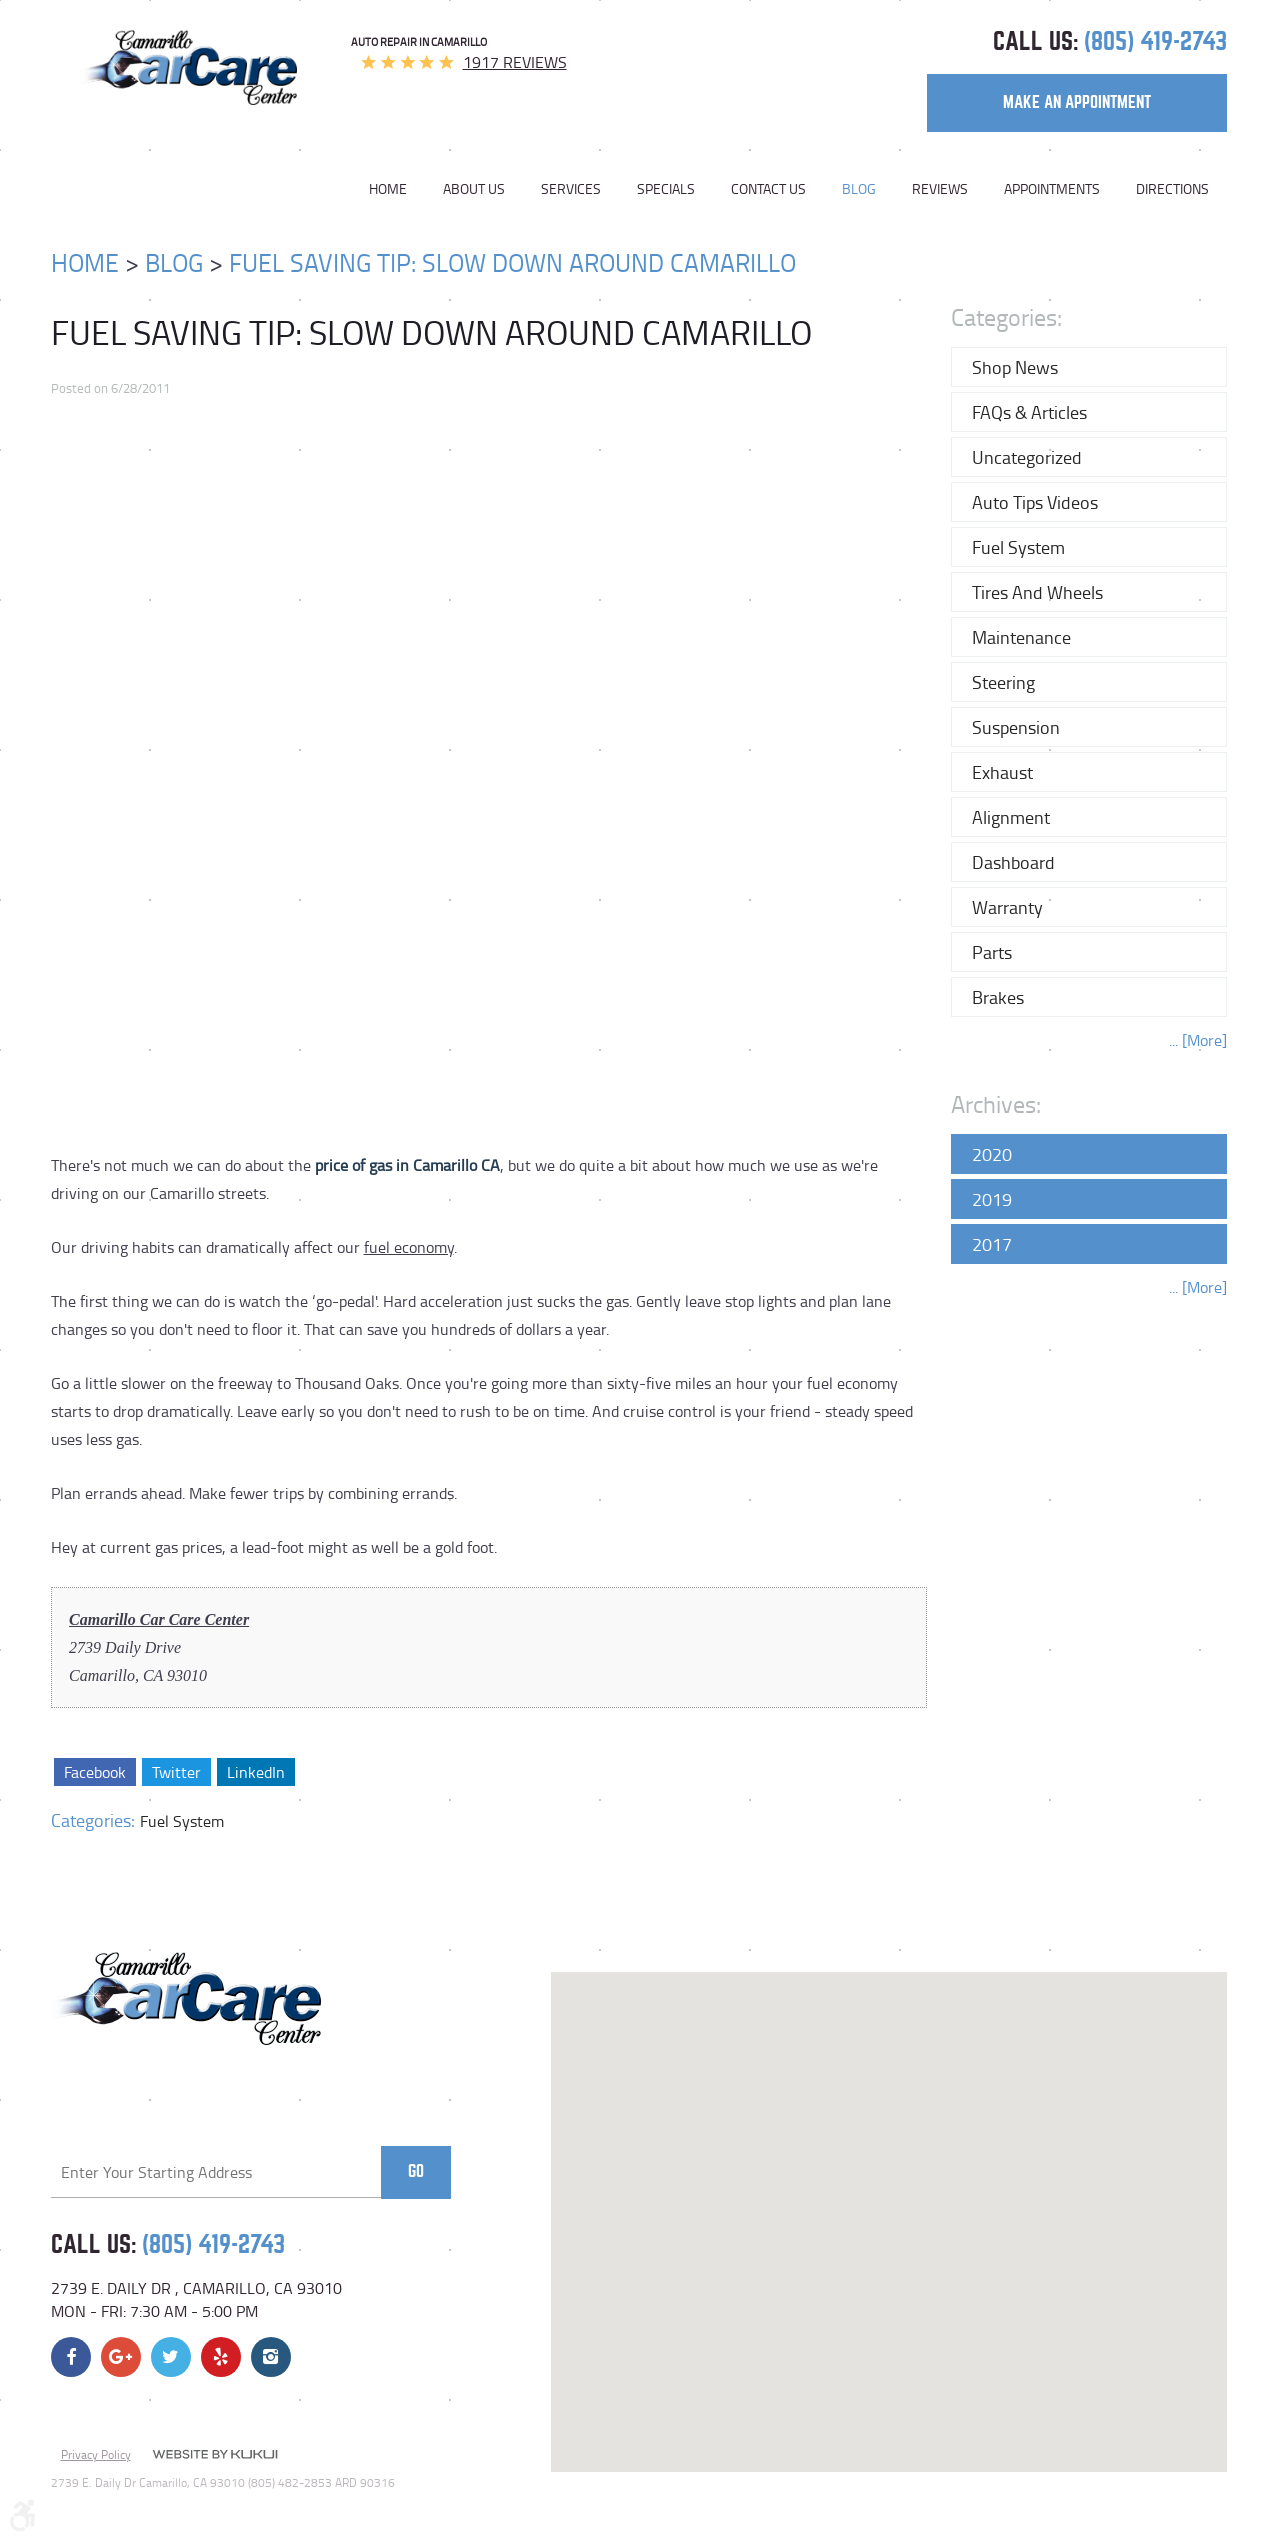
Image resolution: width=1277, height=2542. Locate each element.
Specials (666, 189)
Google (121, 2357)
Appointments (1052, 189)
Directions (1172, 189)
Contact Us (768, 189)
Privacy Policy (96, 2454)
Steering (1003, 682)
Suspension (1016, 727)
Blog (859, 189)
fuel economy (409, 1247)
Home (388, 189)
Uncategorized (1027, 457)
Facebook (94, 1772)
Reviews (940, 189)
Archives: (996, 1103)
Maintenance (1021, 637)
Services (571, 189)
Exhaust (1002, 772)
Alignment (1011, 817)
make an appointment (1077, 102)
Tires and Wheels (1037, 592)
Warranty (1007, 907)
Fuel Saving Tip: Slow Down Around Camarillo (512, 262)
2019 (992, 1199)
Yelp (221, 2357)
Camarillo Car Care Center (159, 1619)
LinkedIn (255, 1772)
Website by (215, 2456)
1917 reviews (515, 62)
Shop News (1015, 367)
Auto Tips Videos (1035, 502)
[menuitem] (397, 189)
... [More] (1198, 1040)
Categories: (1006, 316)
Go (416, 2171)
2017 (992, 1244)
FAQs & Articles (1029, 412)
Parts (992, 952)
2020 (992, 1154)
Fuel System (182, 1821)
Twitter (175, 1772)
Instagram (271, 2357)
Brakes (998, 997)
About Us (474, 189)
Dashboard (1013, 862)
